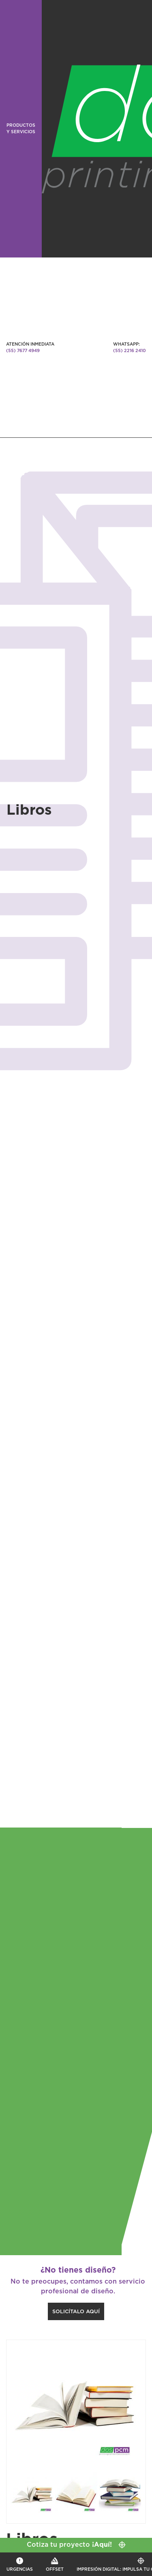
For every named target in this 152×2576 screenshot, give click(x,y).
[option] (76, 2401)
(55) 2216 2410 (129, 350)
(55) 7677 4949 (23, 350)
